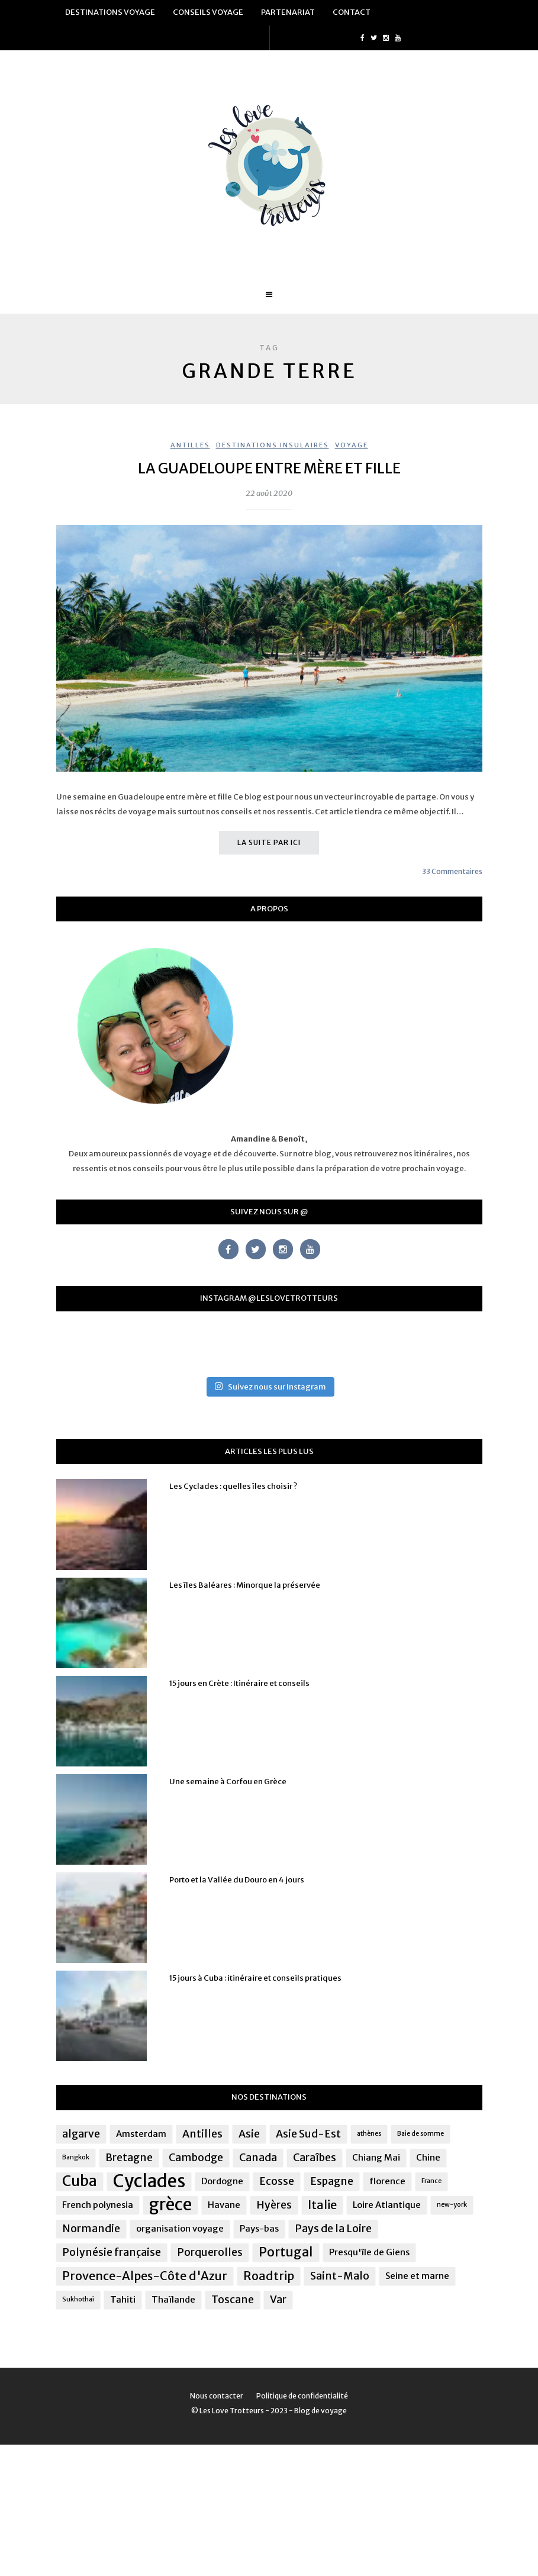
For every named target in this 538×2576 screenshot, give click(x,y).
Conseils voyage (208, 12)
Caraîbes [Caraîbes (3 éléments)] (314, 2157)
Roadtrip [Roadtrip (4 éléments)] (268, 2275)
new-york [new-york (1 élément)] (452, 2205)
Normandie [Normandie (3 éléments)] (91, 2228)
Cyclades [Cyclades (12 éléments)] (149, 2181)
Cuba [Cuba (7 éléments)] (79, 2181)
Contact (352, 12)
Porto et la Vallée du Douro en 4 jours (236, 1880)
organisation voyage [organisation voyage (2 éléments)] (180, 2228)
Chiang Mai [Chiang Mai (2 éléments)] (376, 2157)
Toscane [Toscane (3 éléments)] (232, 2299)
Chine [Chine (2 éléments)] (428, 2157)
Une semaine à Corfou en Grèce (227, 1782)
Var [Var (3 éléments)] (278, 2299)
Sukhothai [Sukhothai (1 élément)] (78, 2299)
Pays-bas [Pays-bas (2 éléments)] (259, 2228)
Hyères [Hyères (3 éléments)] (274, 2204)
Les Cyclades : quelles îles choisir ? (233, 1486)
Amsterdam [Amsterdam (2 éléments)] (141, 2133)
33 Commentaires (452, 871)
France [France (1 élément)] (431, 2181)
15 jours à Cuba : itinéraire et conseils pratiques (255, 1978)
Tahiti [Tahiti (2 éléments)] (123, 2299)
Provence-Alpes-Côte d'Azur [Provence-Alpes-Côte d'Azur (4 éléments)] (144, 2275)
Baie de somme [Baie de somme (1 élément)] (420, 2133)
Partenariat (288, 12)
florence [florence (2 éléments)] (387, 2181)
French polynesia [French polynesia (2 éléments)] (97, 2204)
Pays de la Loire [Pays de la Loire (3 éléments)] (333, 2228)
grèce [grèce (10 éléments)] (170, 2205)
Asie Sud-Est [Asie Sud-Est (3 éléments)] (308, 2133)
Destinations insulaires (272, 445)
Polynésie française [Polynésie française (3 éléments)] (111, 2252)
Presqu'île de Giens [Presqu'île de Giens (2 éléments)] (369, 2252)
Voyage (351, 445)
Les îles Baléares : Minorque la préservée (244, 1585)
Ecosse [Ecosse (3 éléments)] (276, 2181)
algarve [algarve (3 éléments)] (81, 2133)
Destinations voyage (110, 12)
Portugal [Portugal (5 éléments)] (286, 2252)
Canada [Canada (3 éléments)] (258, 2157)
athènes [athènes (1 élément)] (369, 2133)
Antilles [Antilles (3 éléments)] (202, 2133)
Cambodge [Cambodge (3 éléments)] (196, 2157)
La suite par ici (269, 842)
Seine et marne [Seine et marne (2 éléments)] (417, 2275)
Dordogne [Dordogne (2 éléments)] (222, 2181)
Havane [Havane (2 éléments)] (224, 2204)
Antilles (190, 445)
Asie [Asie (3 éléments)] (249, 2133)
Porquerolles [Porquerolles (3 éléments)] (210, 2252)
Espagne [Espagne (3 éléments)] (331, 2181)
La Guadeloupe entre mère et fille (269, 468)
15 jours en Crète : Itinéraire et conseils (239, 1683)
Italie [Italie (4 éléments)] (322, 2204)
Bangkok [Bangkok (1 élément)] (75, 2157)
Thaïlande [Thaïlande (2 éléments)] (173, 2299)
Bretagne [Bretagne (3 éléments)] (129, 2157)
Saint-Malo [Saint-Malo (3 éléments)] (339, 2275)
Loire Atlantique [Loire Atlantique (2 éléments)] (387, 2204)
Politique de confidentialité (302, 2395)
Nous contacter (216, 2395)
